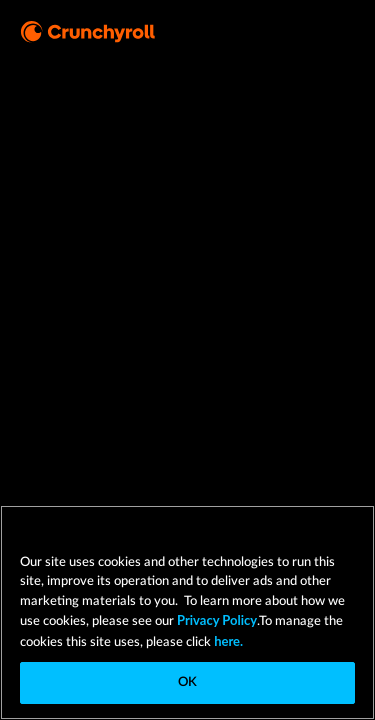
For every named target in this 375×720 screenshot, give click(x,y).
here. (227, 641)
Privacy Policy (217, 620)
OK (187, 682)
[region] (187, 612)
